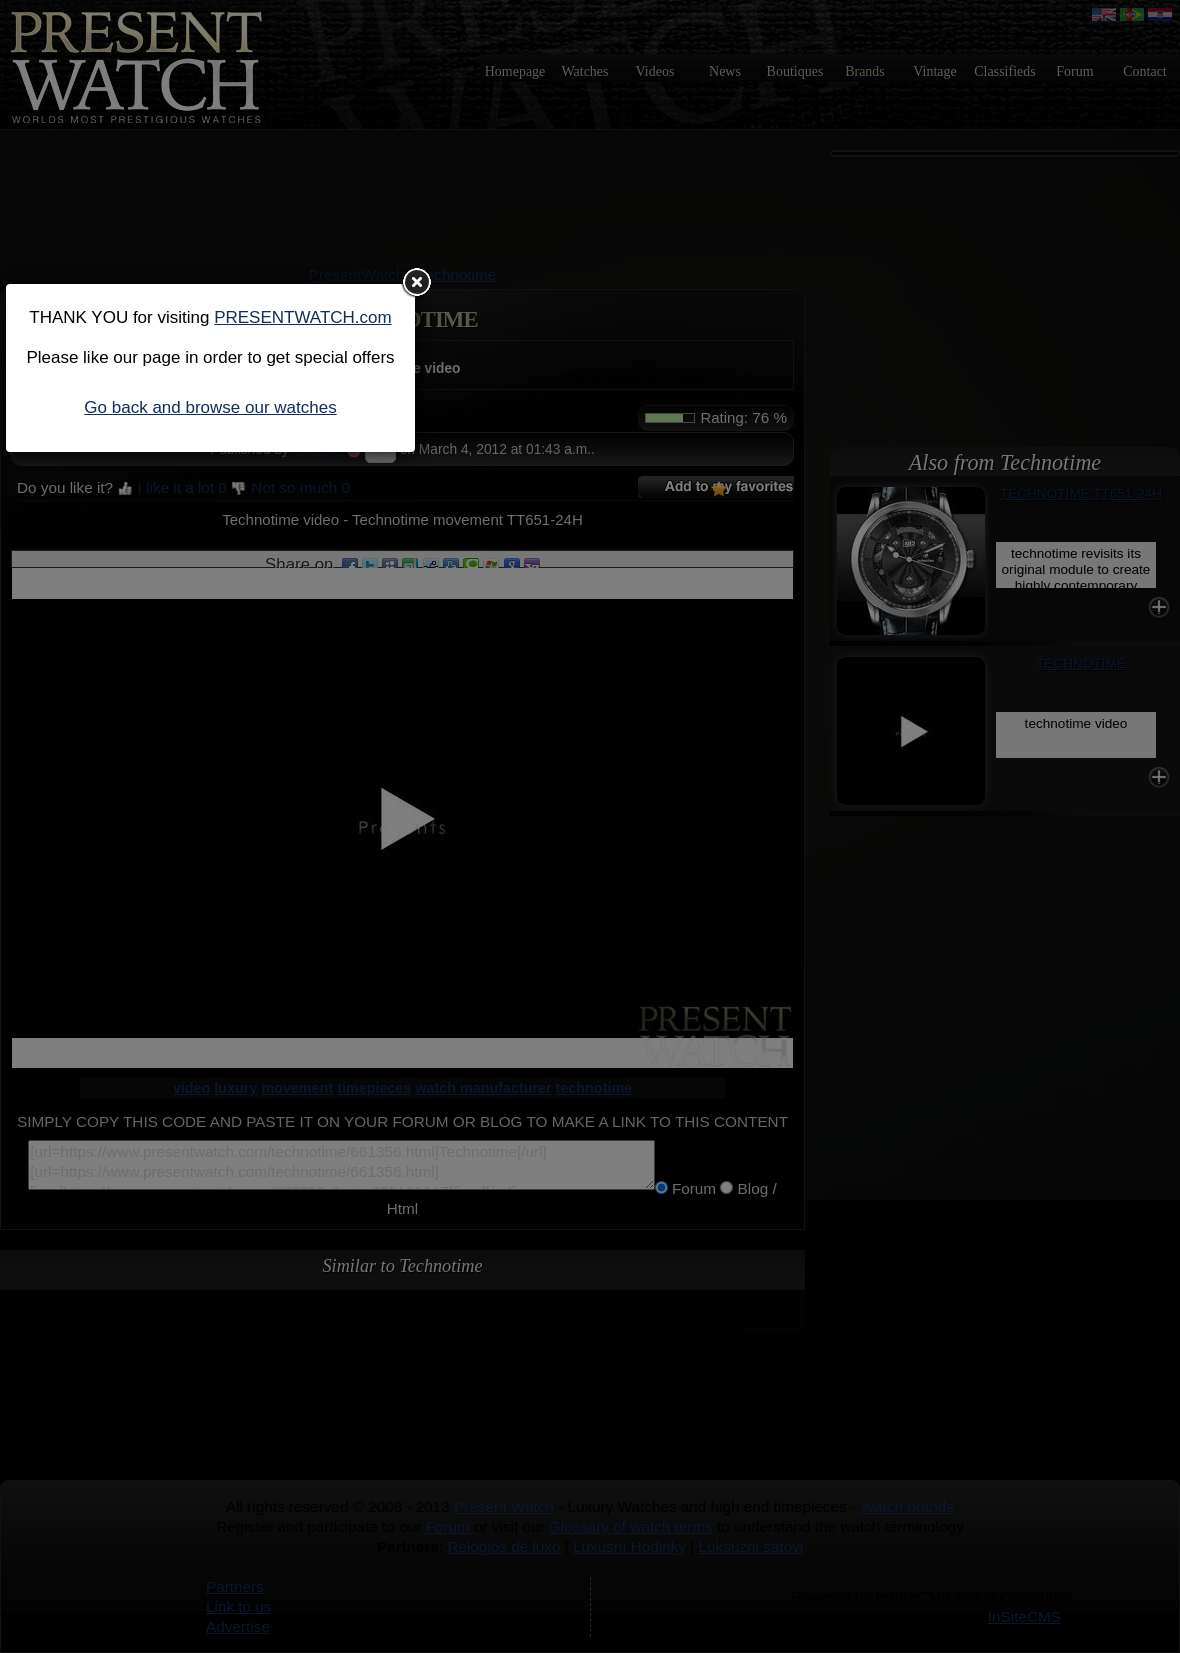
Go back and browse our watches (210, 407)
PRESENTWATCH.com (303, 317)
